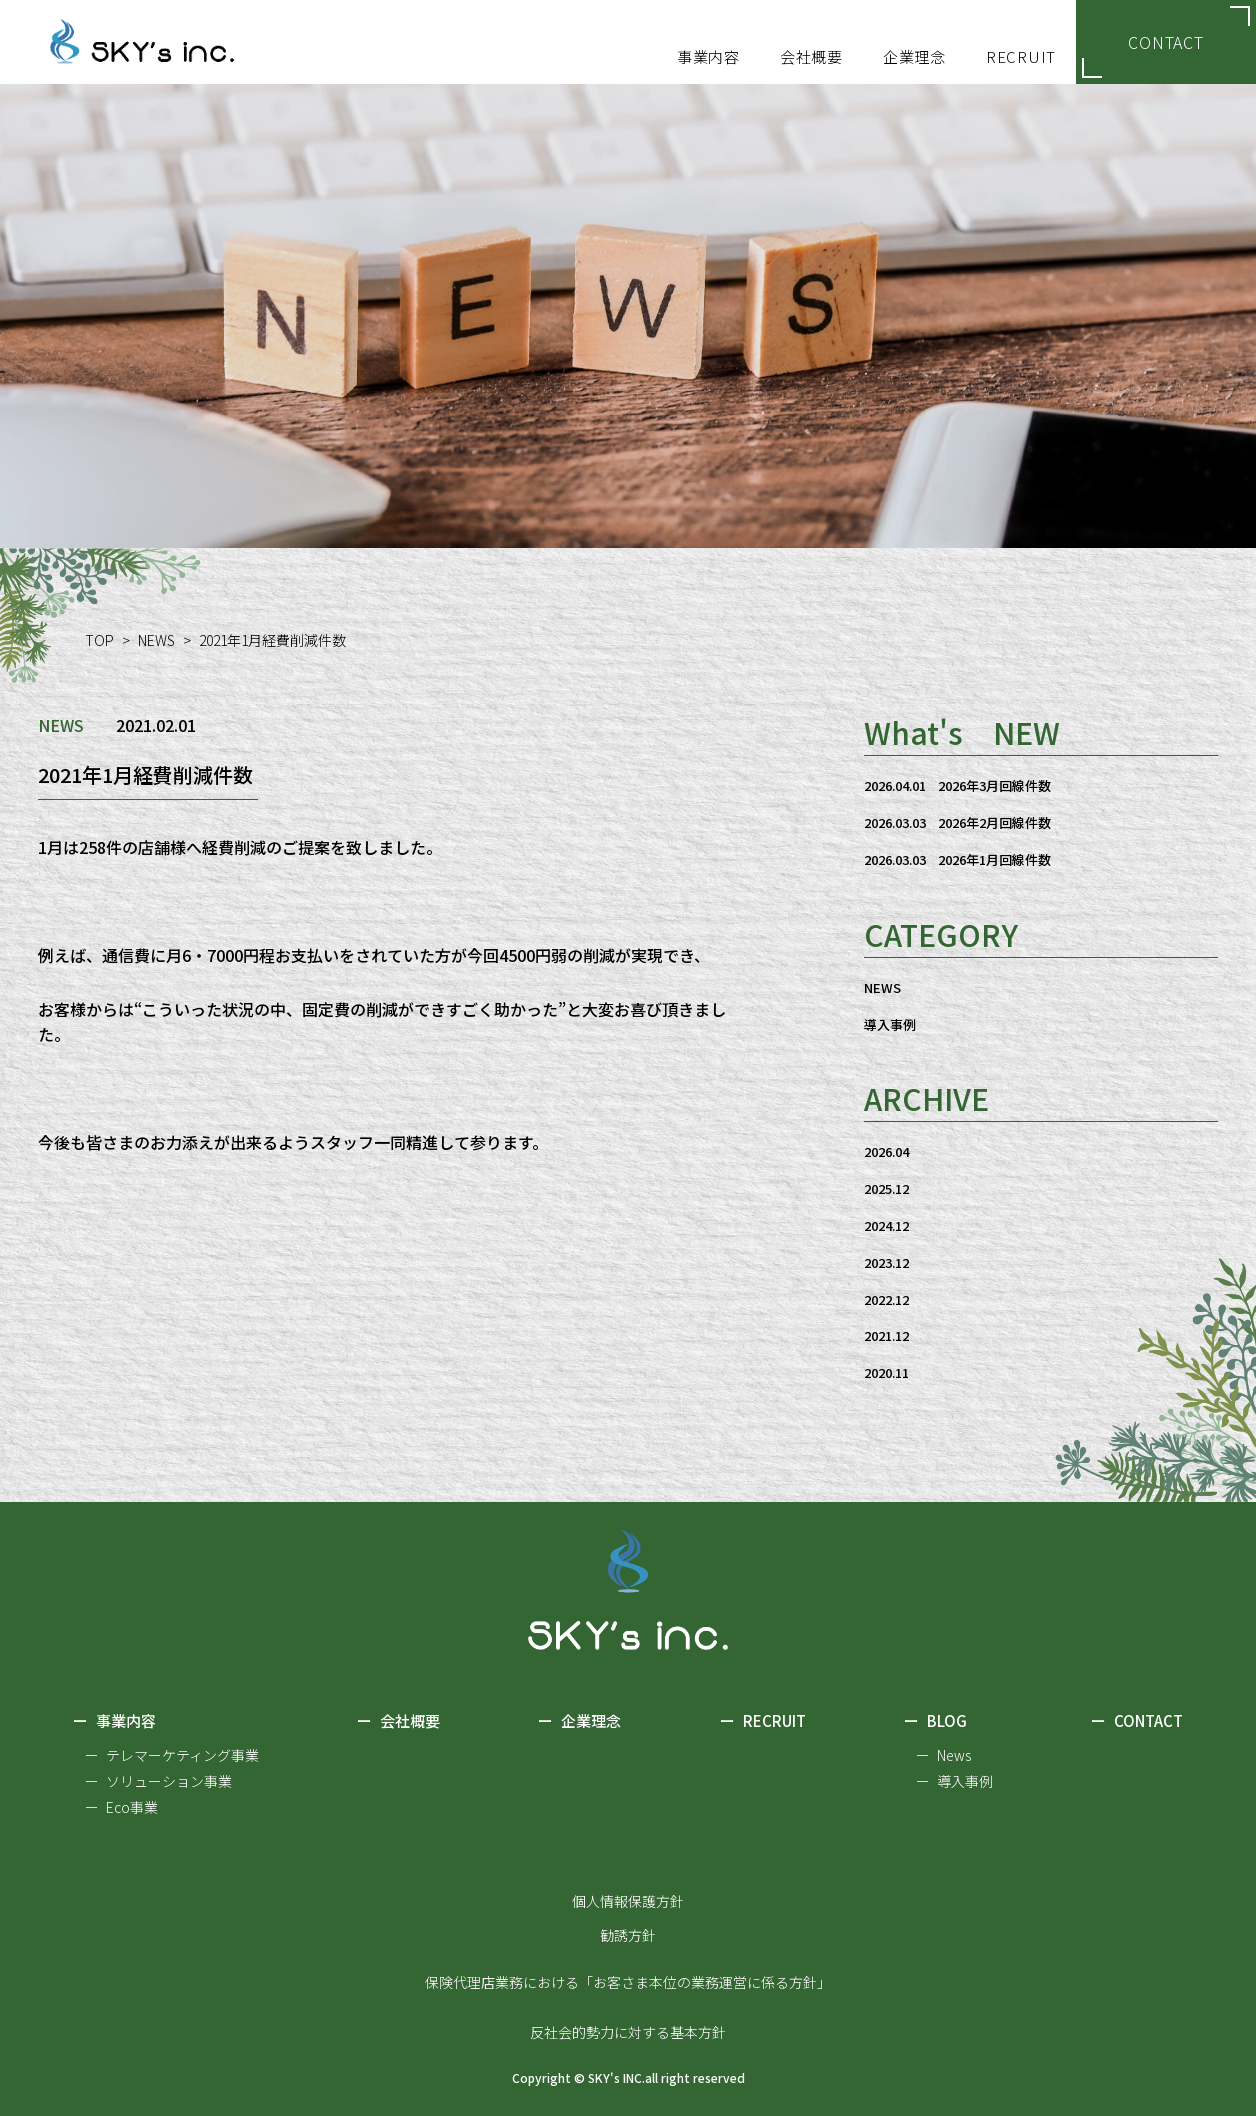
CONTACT (1166, 42)
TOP (99, 640)
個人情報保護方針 (628, 1901)
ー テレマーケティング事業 (172, 1755)
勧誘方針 (628, 1935)
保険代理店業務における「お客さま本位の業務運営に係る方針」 (628, 1982)
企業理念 (579, 1722)
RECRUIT (763, 1722)
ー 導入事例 (954, 1781)
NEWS (156, 640)
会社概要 (398, 1722)
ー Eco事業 (121, 1807)
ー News (943, 1755)
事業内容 (114, 1722)
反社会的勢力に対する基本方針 (628, 2032)
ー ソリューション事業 (158, 1781)
